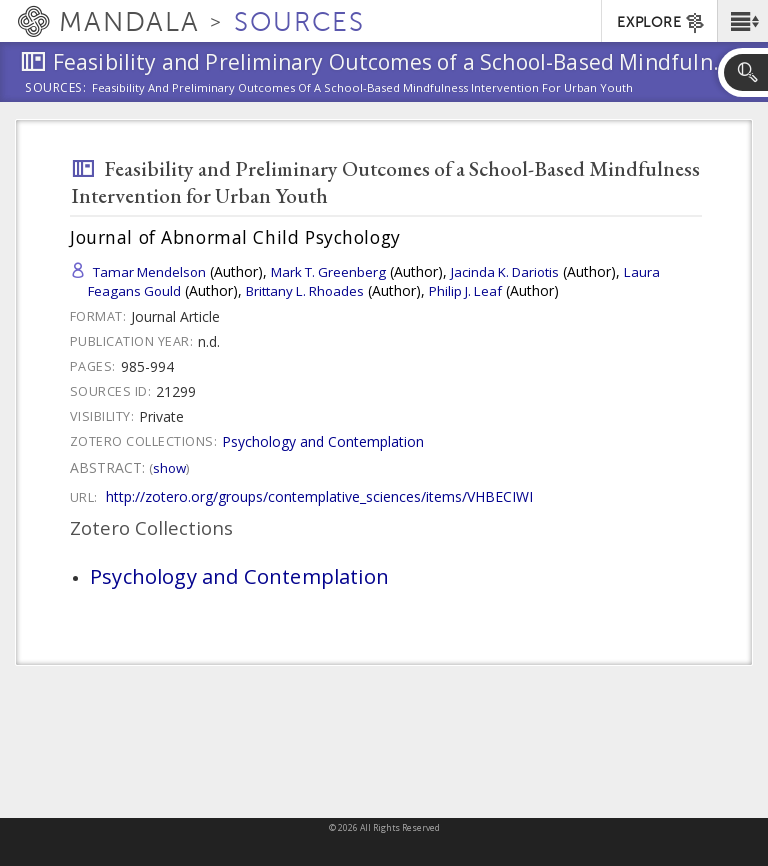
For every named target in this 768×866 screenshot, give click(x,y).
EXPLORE (661, 23)
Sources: (56, 89)
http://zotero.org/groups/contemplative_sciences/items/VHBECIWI (319, 496)
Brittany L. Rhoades (305, 291)
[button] (742, 21)
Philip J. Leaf (465, 291)
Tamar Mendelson (149, 272)
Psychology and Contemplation (323, 441)
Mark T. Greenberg (328, 272)
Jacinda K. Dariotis (505, 272)
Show (169, 468)
